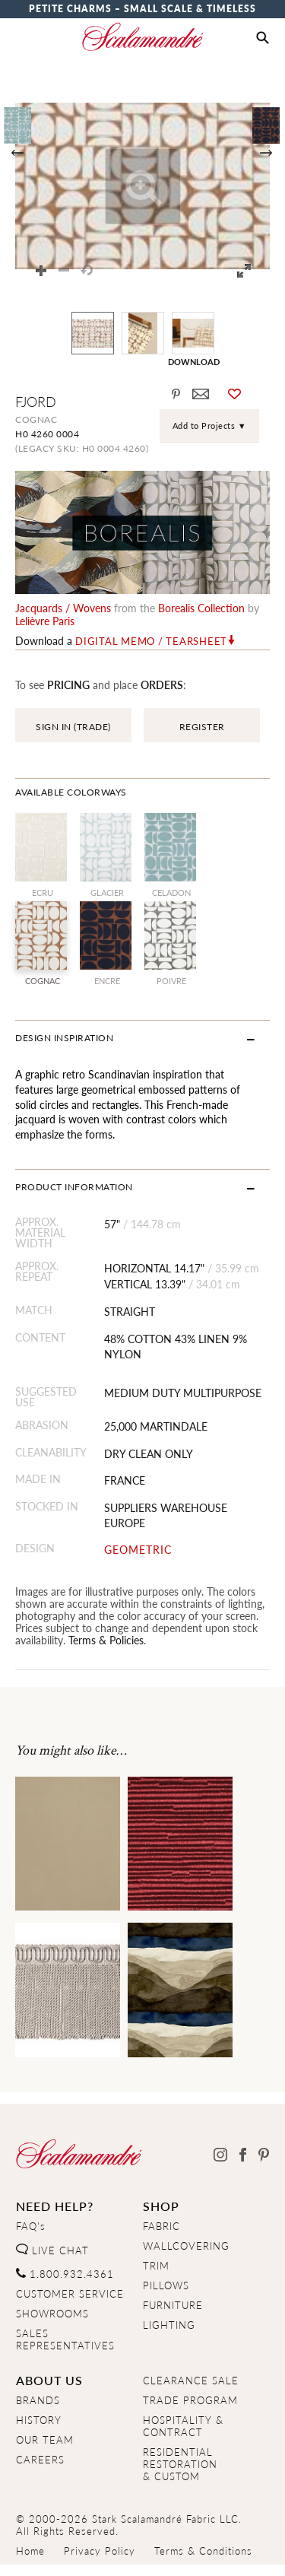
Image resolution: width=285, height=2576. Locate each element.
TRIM (156, 2266)
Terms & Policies (106, 1639)
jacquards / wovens (63, 607)
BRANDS (38, 2400)
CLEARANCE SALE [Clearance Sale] (191, 2380)
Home (30, 2551)
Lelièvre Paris (44, 620)
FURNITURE (173, 2305)
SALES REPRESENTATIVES (65, 2339)
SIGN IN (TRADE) (73, 726)
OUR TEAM (45, 2440)
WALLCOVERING (186, 2246)
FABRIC (161, 2226)
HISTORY (39, 2420)
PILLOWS (166, 2285)
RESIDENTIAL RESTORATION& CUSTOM (180, 2464)
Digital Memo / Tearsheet (151, 641)
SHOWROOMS (52, 2313)
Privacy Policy (99, 2551)
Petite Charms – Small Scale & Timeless (142, 8)
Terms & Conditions (203, 2551)
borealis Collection (201, 607)
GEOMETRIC (138, 1549)
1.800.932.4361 (65, 2274)
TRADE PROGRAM (190, 2400)
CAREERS (40, 2459)
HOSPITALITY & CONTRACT (183, 2426)
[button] (262, 38)
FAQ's (31, 2226)
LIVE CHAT (52, 2250)
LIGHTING (169, 2325)
